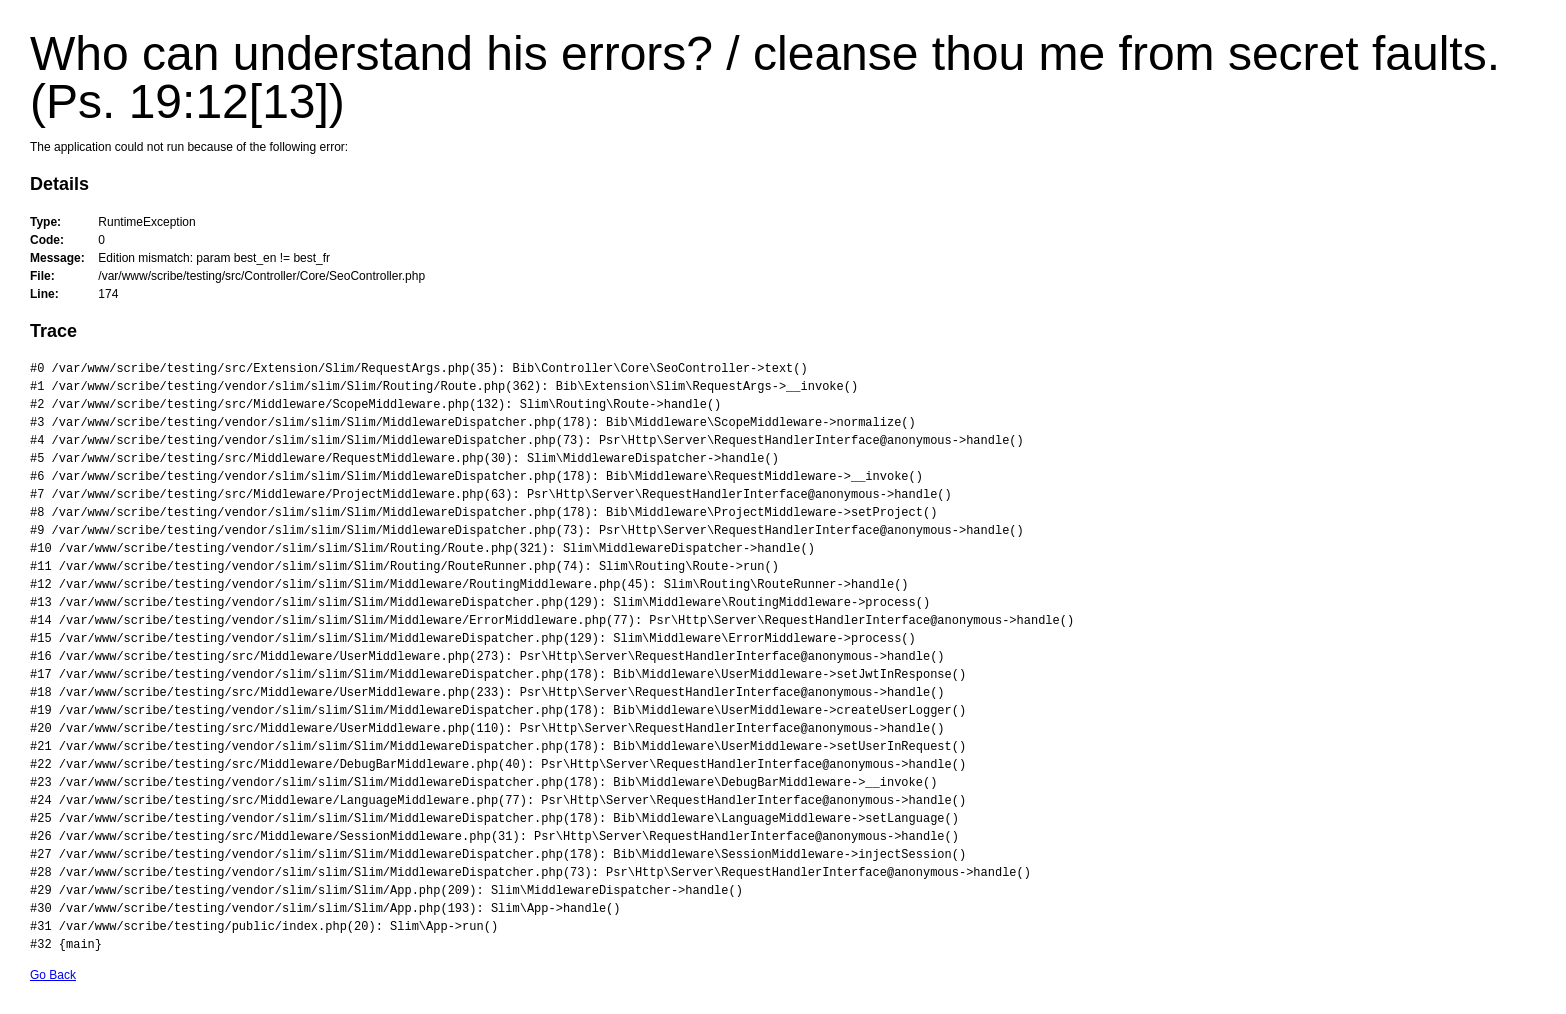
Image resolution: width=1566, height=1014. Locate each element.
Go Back (53, 975)
